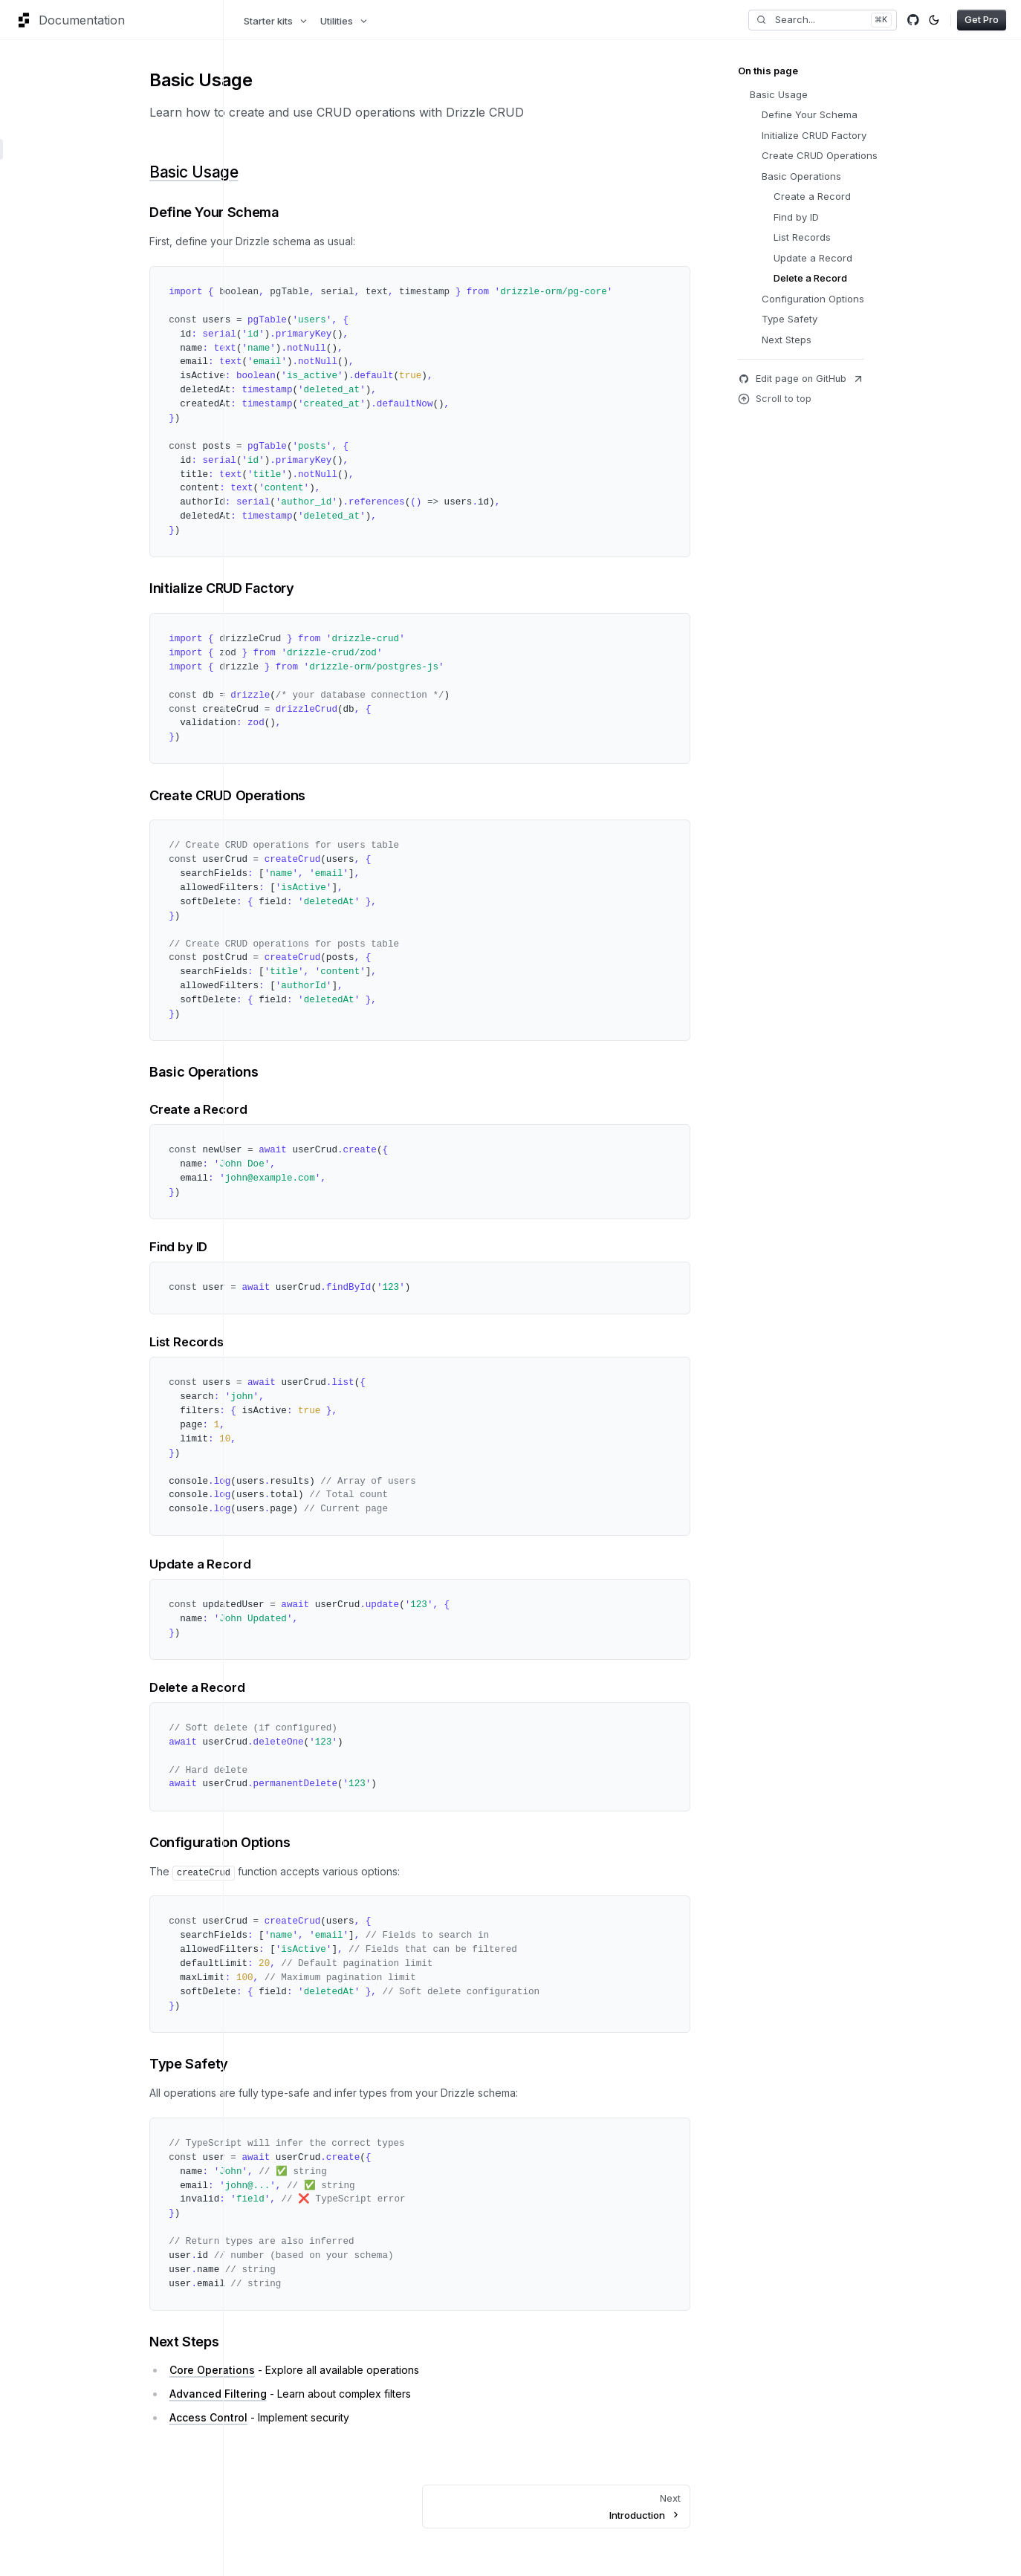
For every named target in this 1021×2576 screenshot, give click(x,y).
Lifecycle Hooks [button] (54, 316)
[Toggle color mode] (934, 20)
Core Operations (345, 2370)
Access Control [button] (53, 293)
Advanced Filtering (351, 2393)
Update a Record (332, 1564)
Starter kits (276, 21)
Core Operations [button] (56, 210)
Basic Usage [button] (46, 149)
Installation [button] (43, 127)
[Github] (913, 20)
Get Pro (982, 19)
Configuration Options (352, 1842)
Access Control (341, 2417)
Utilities (344, 21)
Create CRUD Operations (360, 795)
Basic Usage (326, 172)
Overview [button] (40, 75)
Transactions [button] (48, 360)
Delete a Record (329, 1687)
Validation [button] (40, 338)
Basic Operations (336, 1071)
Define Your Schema (347, 212)
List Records (319, 1341)
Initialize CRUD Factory (354, 588)
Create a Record (331, 1109)
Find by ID (311, 1246)
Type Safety (321, 2063)
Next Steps (316, 2341)
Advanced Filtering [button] (61, 271)
